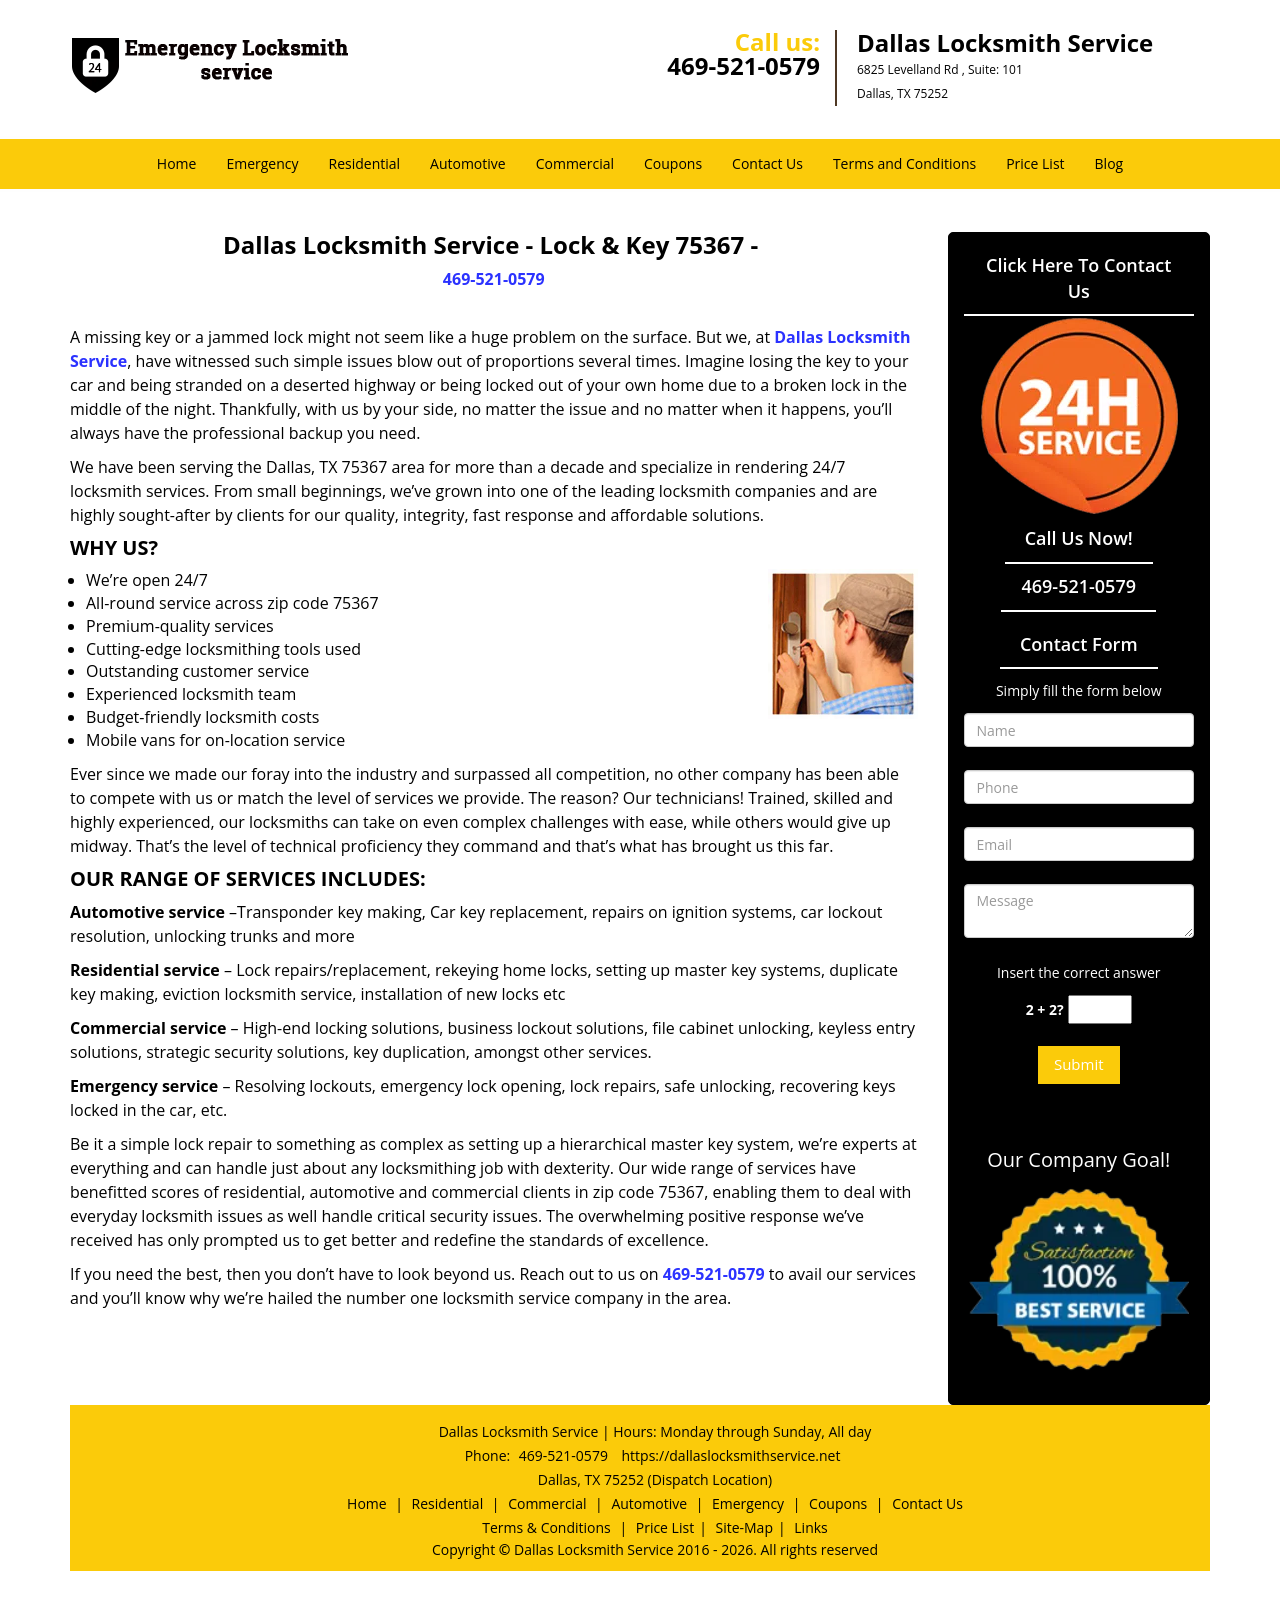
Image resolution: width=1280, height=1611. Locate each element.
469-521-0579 (743, 65)
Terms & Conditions (546, 1527)
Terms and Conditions (904, 163)
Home (177, 163)
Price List (1035, 163)
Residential (365, 163)
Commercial (575, 163)
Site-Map (744, 1527)
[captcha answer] (1100, 1009)
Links (810, 1527)
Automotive (468, 163)
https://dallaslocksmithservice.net (731, 1455)
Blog (1109, 163)
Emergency (262, 163)
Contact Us (767, 163)
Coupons (673, 163)
